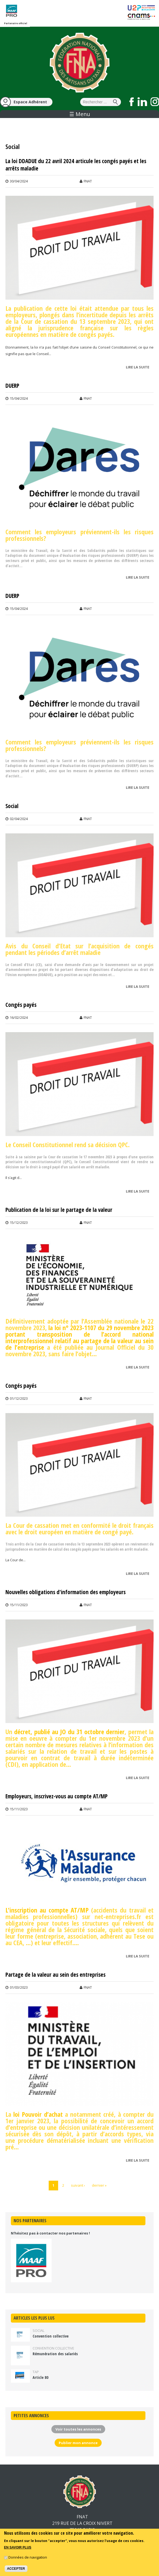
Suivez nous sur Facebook (131, 101)
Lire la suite (139, 367)
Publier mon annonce (78, 2442)
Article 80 (40, 2377)
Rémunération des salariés (55, 2353)
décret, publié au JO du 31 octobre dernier (69, 1731)
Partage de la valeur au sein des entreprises (55, 1974)
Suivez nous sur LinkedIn (142, 101)
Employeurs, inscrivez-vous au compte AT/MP (56, 1796)
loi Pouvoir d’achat (38, 2114)
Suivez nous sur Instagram (155, 101)
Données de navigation (27, 2557)
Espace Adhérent (30, 101)
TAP (36, 2371)
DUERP (12, 385)
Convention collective (50, 2336)
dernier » (99, 2185)
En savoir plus (17, 2548)
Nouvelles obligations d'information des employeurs (65, 1592)
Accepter (16, 2569)
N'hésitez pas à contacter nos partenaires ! (50, 2233)
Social (11, 806)
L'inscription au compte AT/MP (47, 1909)
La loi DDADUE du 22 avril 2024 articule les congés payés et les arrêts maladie (75, 164)
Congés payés (20, 1004)
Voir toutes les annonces (78, 2429)
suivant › (78, 2185)
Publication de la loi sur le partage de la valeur (58, 1209)
